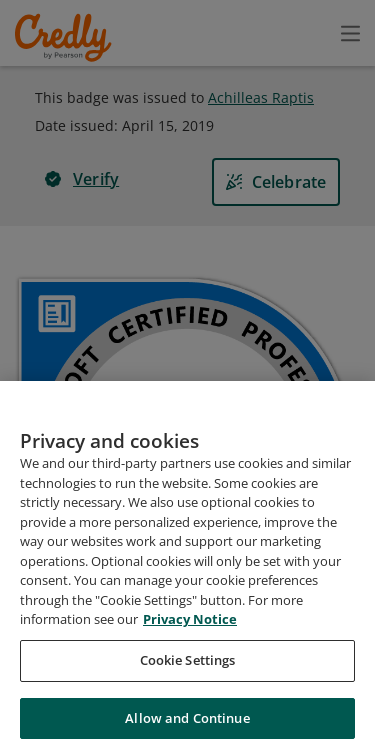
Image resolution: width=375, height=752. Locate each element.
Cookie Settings (188, 675)
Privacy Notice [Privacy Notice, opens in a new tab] (190, 635)
